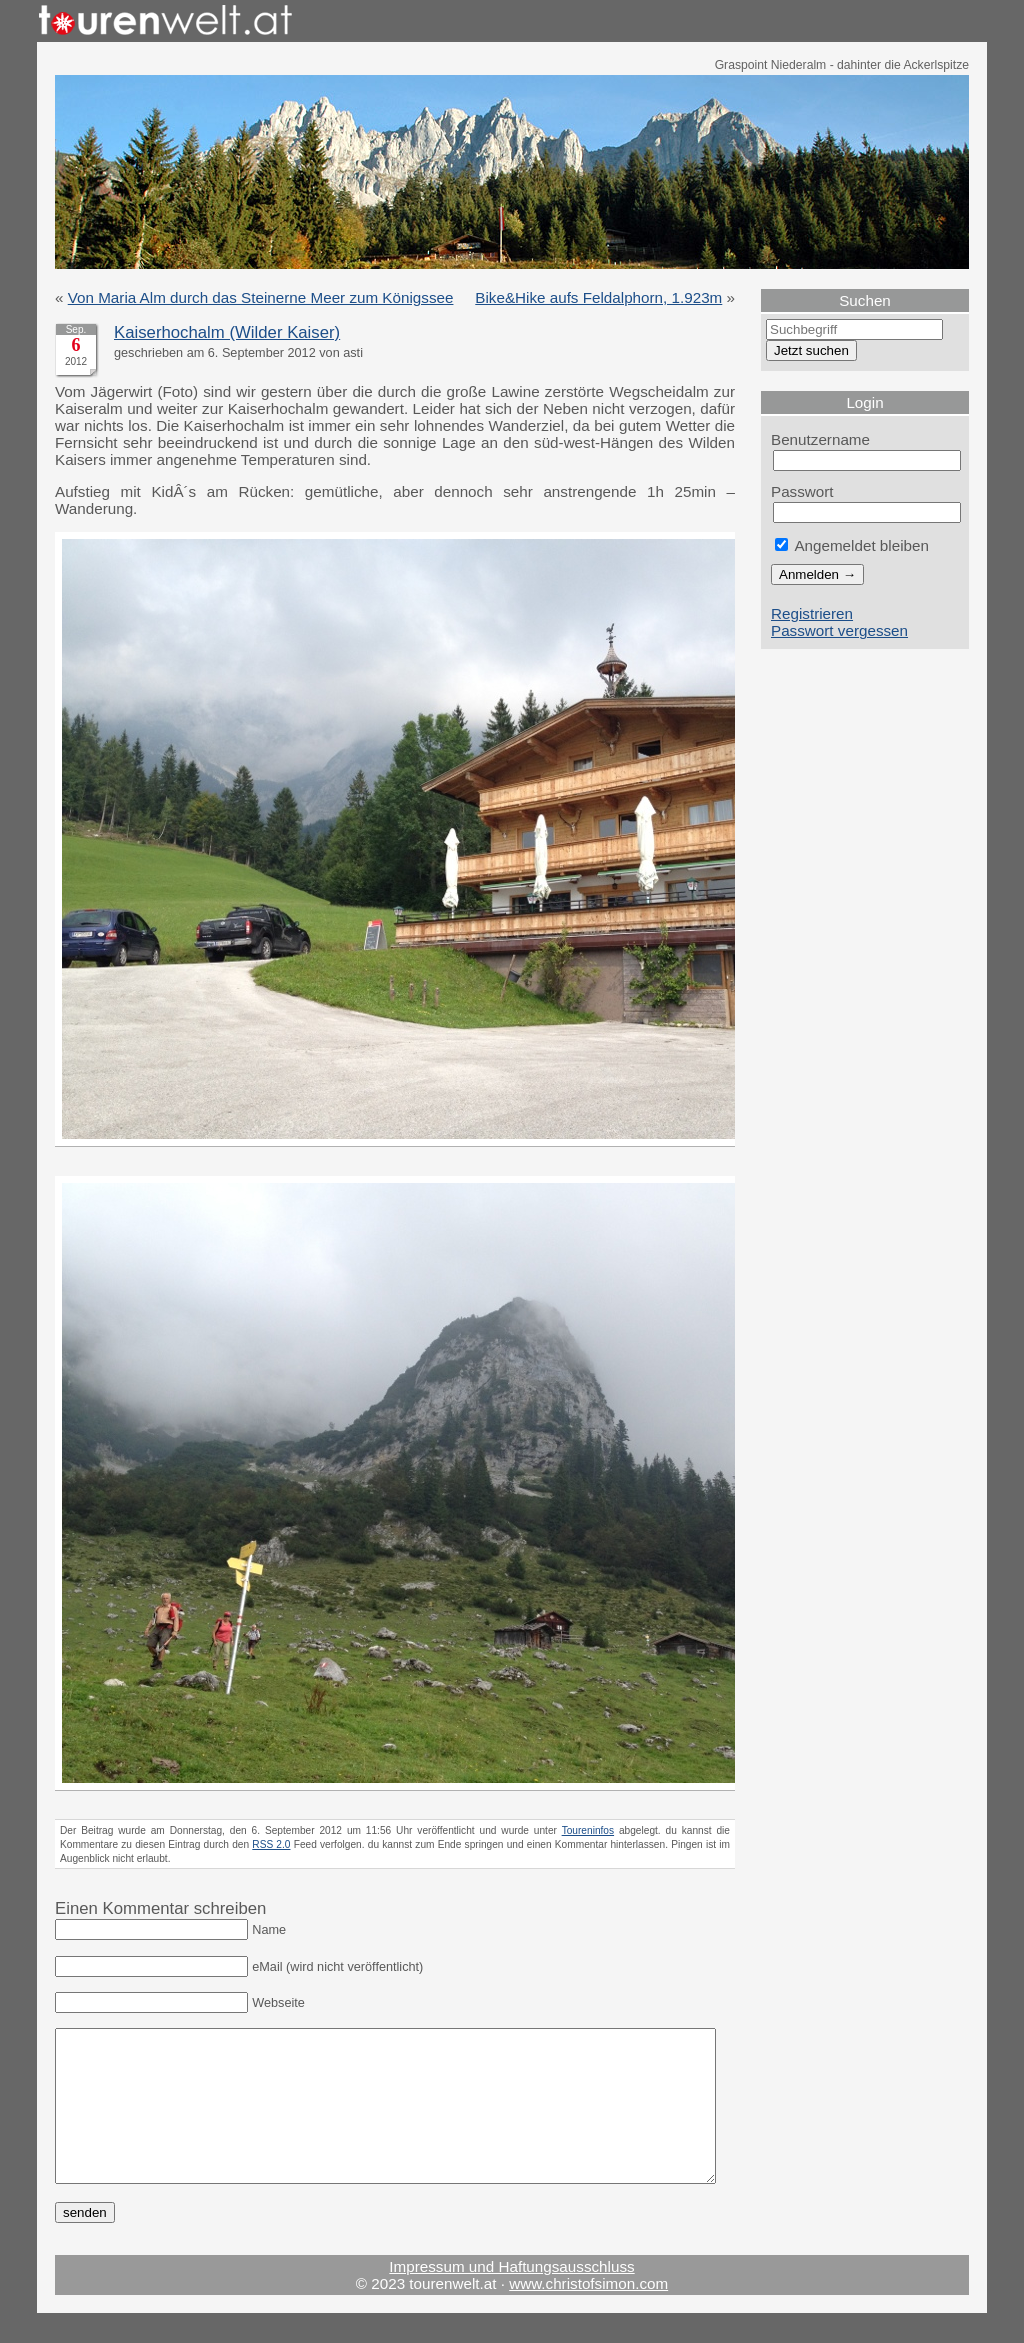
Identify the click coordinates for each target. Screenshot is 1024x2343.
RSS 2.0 (271, 1844)
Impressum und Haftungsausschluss (511, 2296)
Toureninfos (588, 1830)
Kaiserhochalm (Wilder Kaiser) (227, 332)
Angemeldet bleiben (852, 545)
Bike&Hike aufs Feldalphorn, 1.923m (598, 297)
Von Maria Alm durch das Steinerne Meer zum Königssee (261, 297)
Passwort (802, 491)
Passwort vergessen (839, 630)
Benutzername (820, 439)
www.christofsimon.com (588, 2313)
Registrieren (812, 613)
